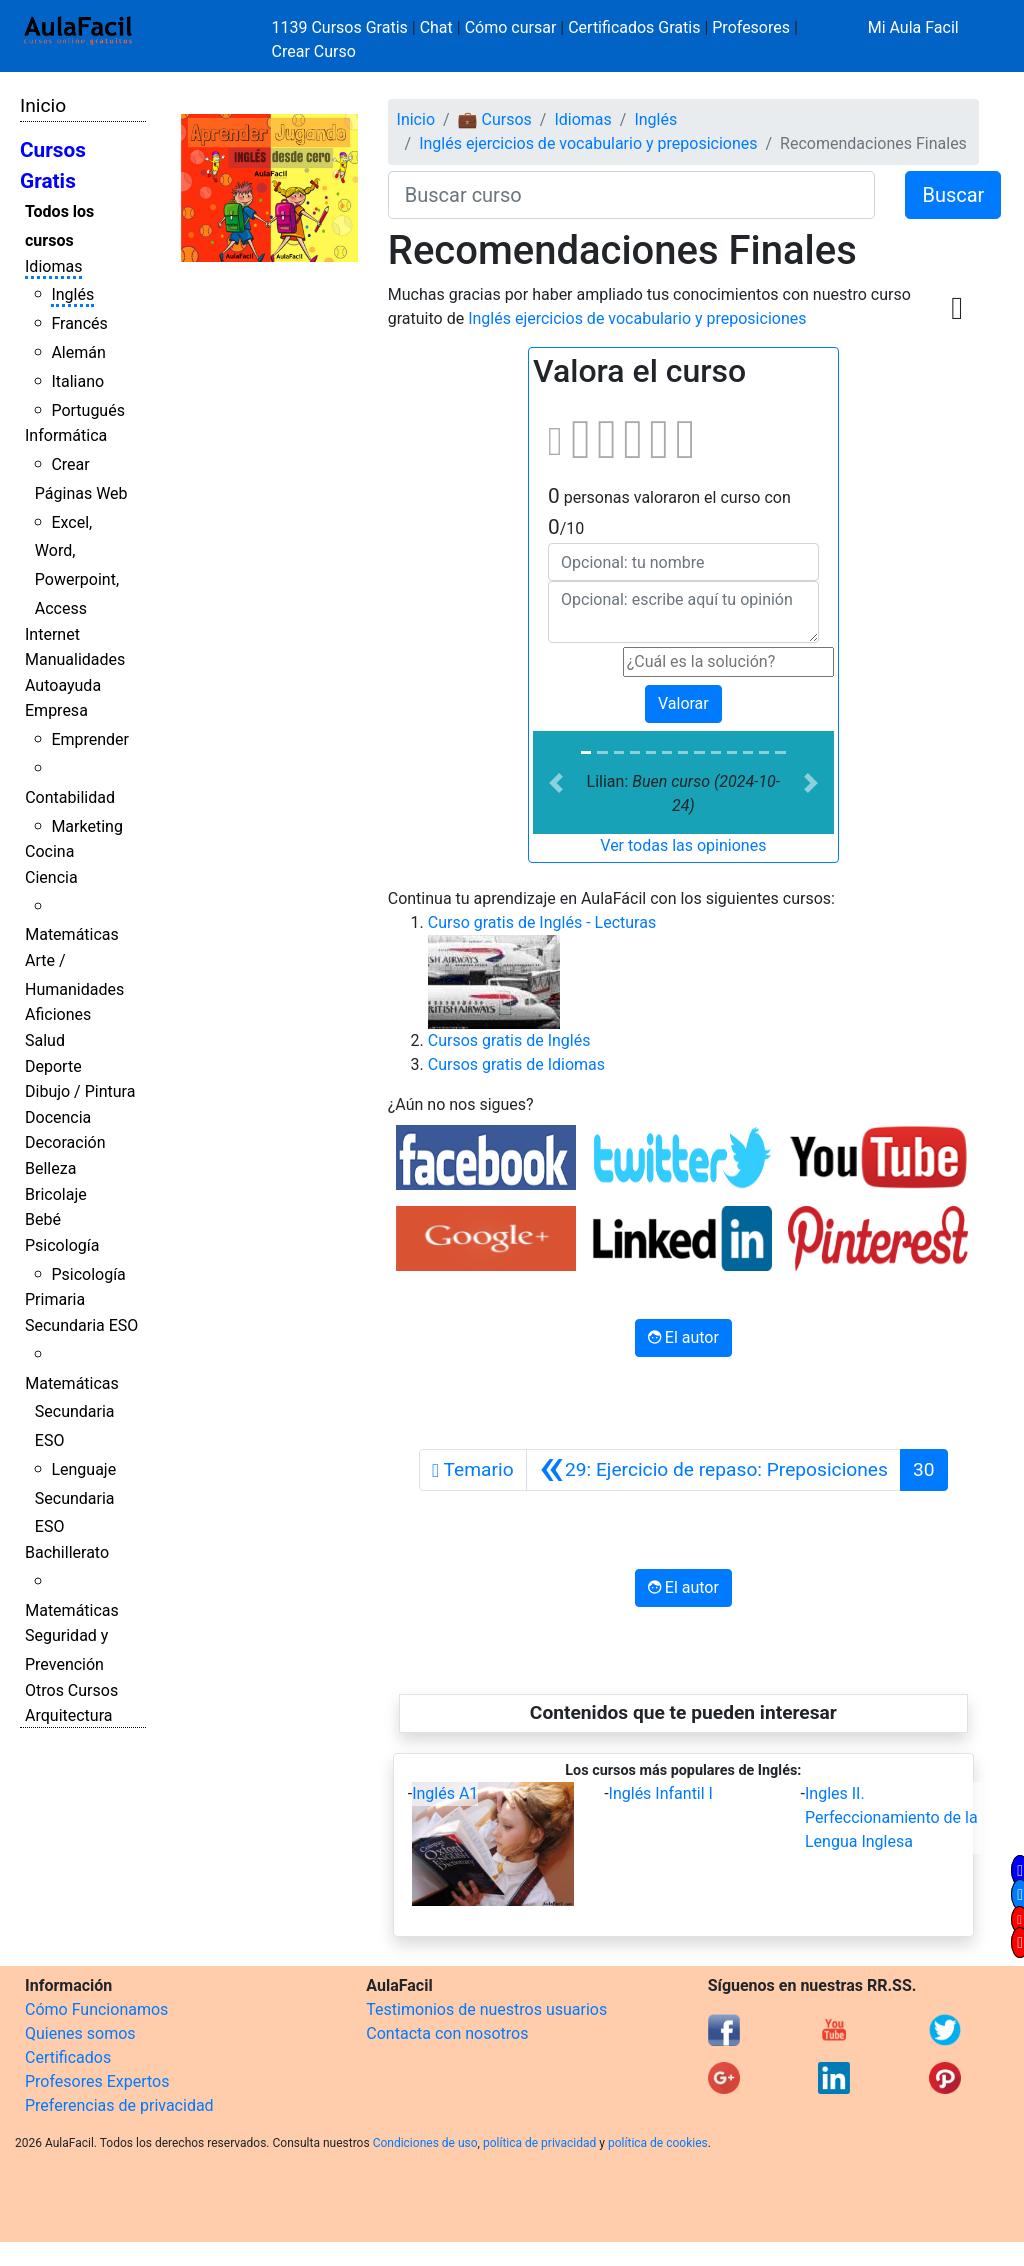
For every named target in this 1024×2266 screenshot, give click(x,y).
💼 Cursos (495, 119)
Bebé (43, 1219)
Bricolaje (56, 1194)
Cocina (49, 851)
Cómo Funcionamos (96, 2009)
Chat (436, 27)
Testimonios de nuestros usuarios (486, 2009)
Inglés (72, 294)
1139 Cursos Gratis (342, 27)
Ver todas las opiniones (683, 845)
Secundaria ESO (81, 1325)
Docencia (58, 1117)
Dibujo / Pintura (80, 1091)
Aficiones (58, 1014)
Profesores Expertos (97, 2081)
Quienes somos (80, 2033)
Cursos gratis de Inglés (509, 1040)
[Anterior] (713, 1470)
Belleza (50, 1168)
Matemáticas (72, 934)
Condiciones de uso (425, 2143)
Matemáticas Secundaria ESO (72, 1412)
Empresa (56, 710)
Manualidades (75, 659)
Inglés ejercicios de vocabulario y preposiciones (588, 143)
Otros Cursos (71, 1690)
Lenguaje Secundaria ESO (75, 1498)
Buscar (953, 195)
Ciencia (51, 877)
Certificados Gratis (634, 27)
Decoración (65, 1142)
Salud (45, 1040)
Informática (66, 435)
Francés (79, 323)
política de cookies (658, 2143)
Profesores (751, 27)
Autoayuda (63, 685)
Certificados (68, 2057)
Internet (52, 634)
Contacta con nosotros (447, 2033)
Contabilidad (70, 797)
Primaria (55, 1299)
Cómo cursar (511, 27)
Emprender (90, 739)
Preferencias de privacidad (119, 2105)
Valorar (683, 703)
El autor (683, 1337)
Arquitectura (68, 1715)
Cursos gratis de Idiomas (516, 1064)
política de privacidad (539, 2143)
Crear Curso (314, 51)
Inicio (43, 105)
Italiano (77, 381)
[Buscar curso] (632, 195)
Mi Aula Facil (913, 27)
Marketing (86, 826)
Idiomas (53, 266)
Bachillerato (67, 1552)
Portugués (88, 410)
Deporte (53, 1066)
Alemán (78, 352)
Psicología (62, 1245)
